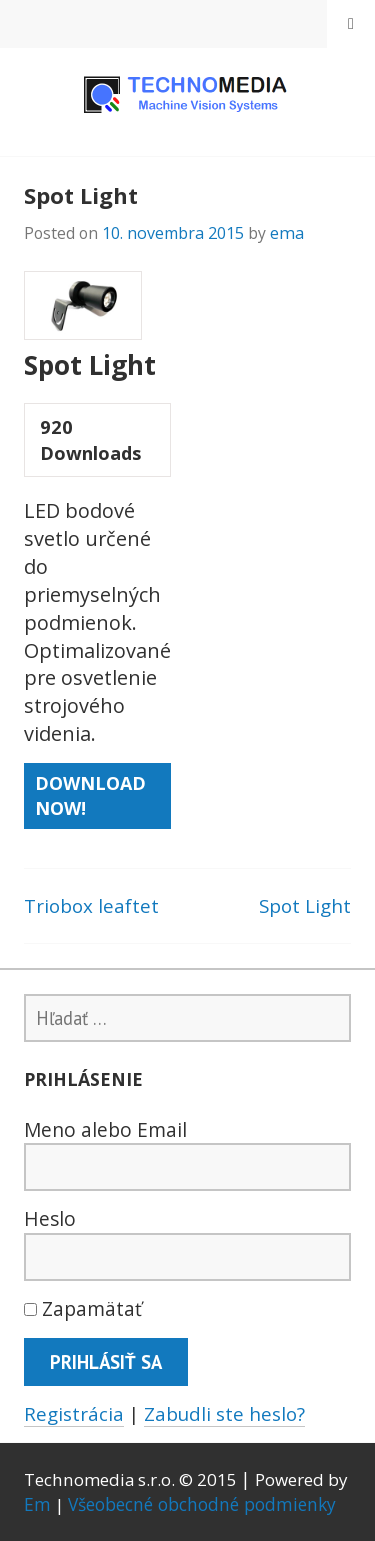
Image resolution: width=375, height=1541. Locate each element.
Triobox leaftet (91, 905)
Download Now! (90, 795)
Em (37, 1504)
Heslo (50, 1219)
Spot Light (305, 905)
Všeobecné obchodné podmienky (202, 1504)
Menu (351, 24)
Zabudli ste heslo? (224, 1413)
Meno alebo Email (105, 1130)
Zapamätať (83, 1309)
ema (287, 232)
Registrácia (74, 1413)
